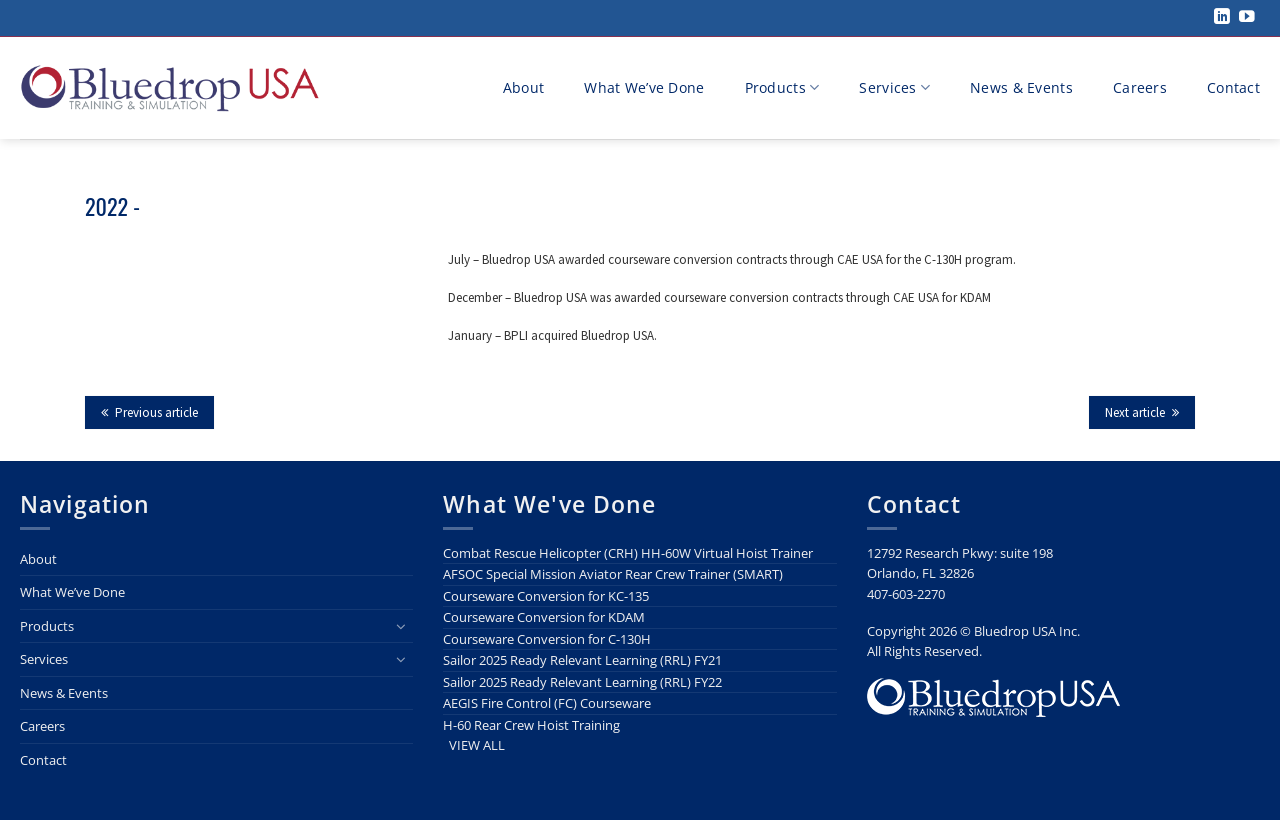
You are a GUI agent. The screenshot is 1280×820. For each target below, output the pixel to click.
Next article (1142, 412)
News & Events (1021, 87)
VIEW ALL (477, 745)
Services (894, 88)
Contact (1233, 87)
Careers (1140, 87)
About (523, 87)
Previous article (149, 412)
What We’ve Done (644, 87)
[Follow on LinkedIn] (1222, 17)
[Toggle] (401, 626)
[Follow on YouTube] (1247, 17)
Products (782, 88)
